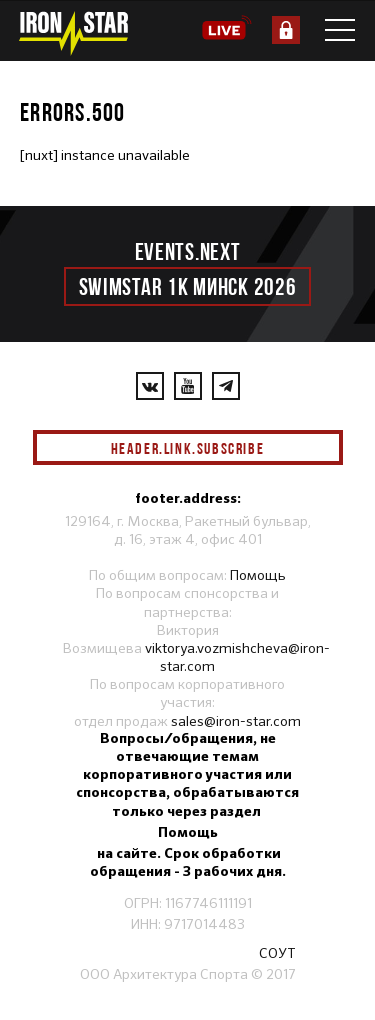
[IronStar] (73, 33)
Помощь (258, 575)
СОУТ (277, 953)
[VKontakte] (150, 386)
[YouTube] (188, 386)
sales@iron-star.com (236, 721)
